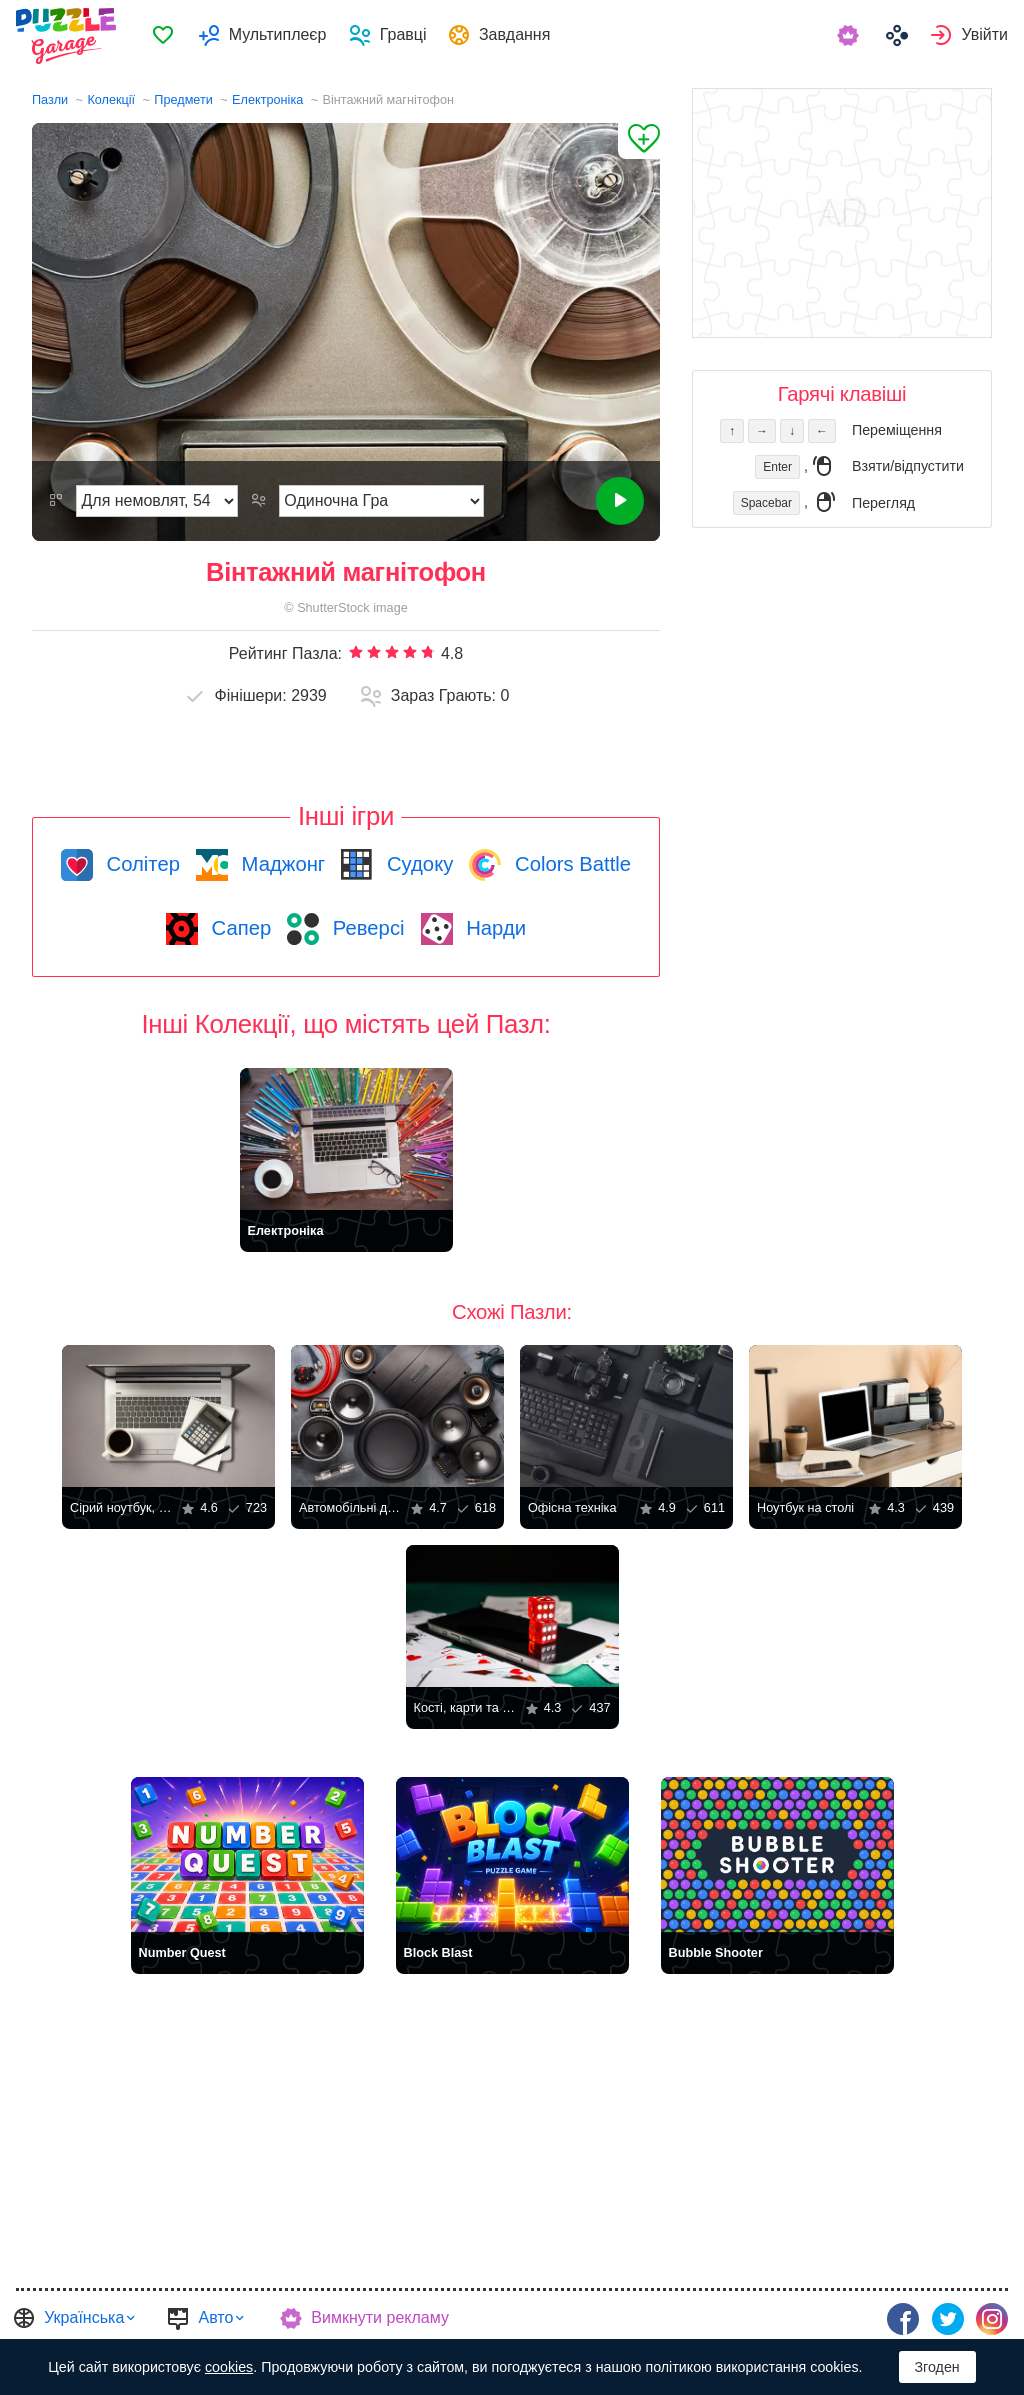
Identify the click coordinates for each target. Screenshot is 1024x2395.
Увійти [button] (984, 35)
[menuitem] (170, 36)
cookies (229, 2367)
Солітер (140, 864)
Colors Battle (570, 864)
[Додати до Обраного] (639, 141)
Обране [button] (171, 36)
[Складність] (157, 501)
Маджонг (280, 864)
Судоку (417, 864)
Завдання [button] (522, 35)
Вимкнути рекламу (380, 2317)
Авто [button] (215, 2317)
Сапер (238, 928)
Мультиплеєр (285, 35)
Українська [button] (84, 2317)
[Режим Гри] (381, 501)
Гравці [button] (410, 35)
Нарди (494, 928)
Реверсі (365, 928)
